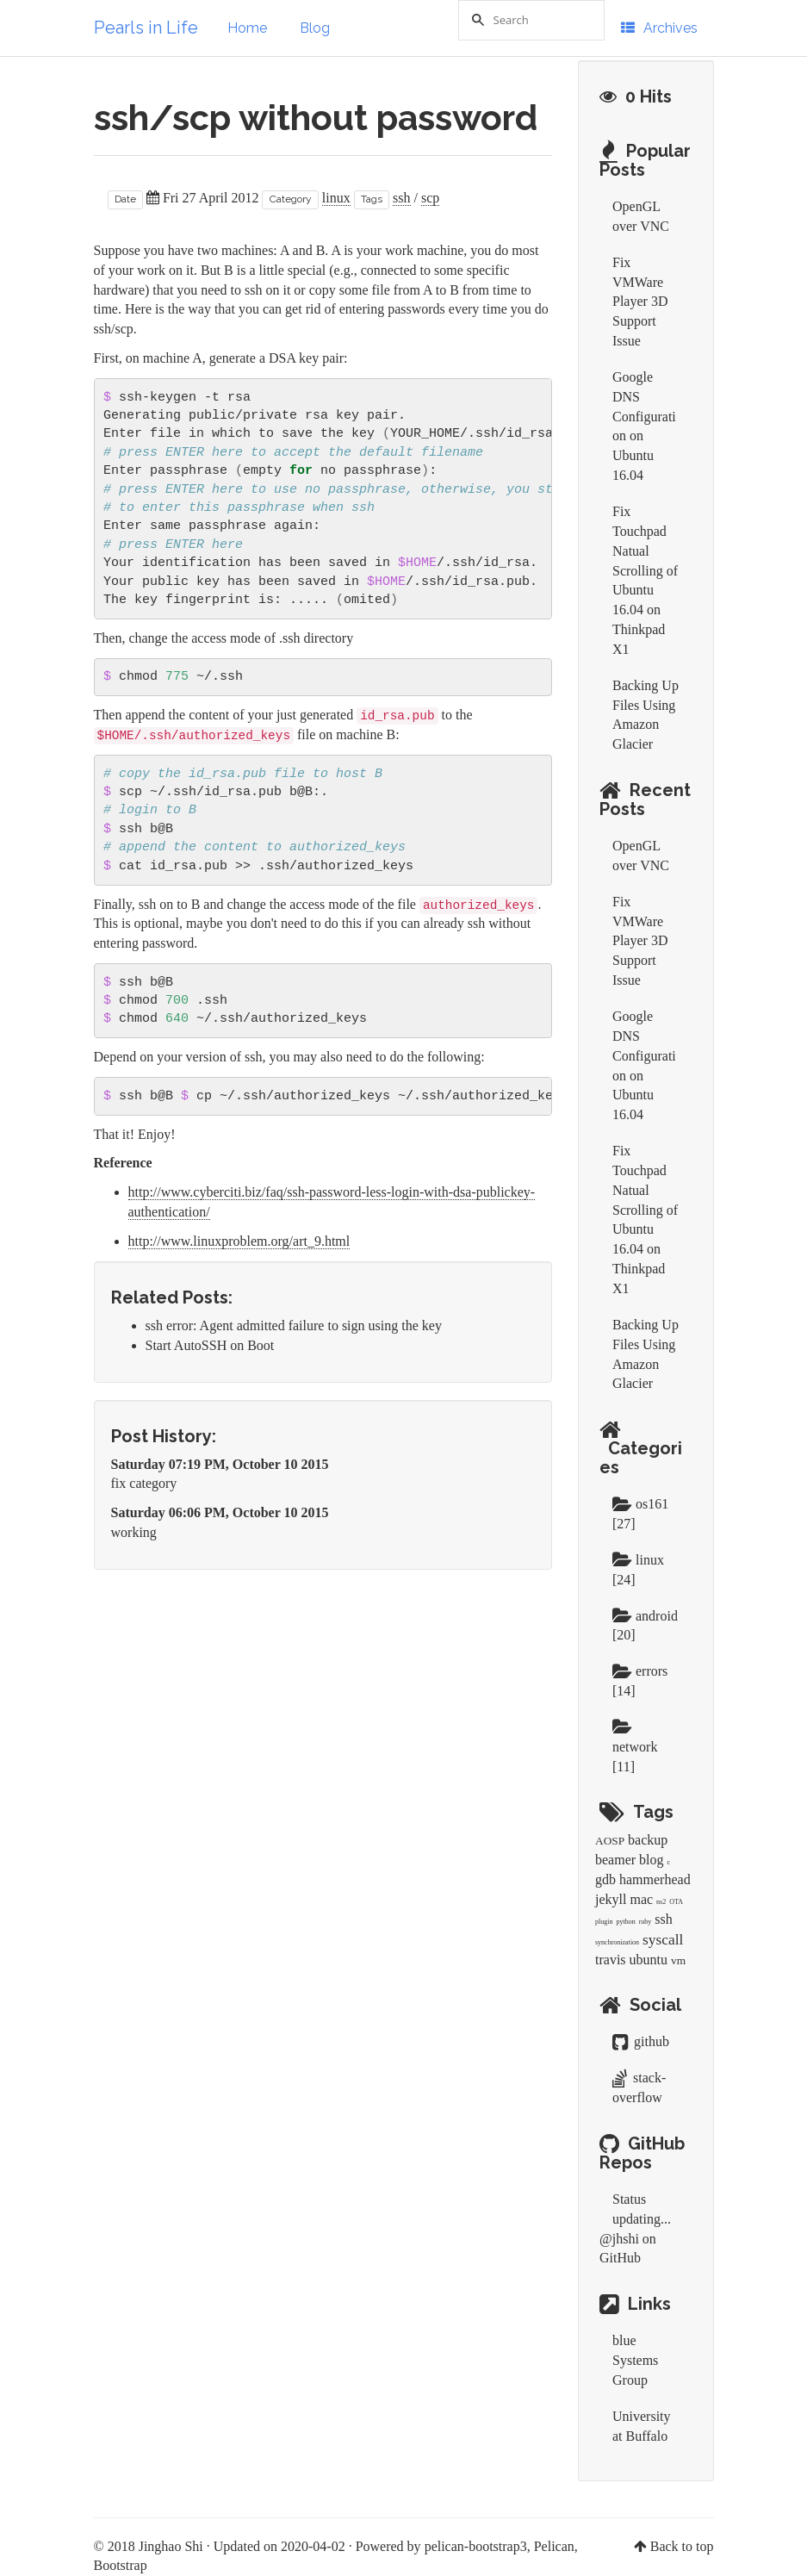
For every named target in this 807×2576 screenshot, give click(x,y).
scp (430, 197)
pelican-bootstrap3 (476, 2546)
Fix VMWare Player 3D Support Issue (639, 301)
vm (678, 1960)
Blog (315, 28)
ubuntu (648, 1959)
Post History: (163, 1436)
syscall (662, 1940)
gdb (605, 1879)
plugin (603, 1922)
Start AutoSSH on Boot (210, 1345)
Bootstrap (120, 2565)
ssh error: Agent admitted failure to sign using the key (294, 1325)
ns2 (661, 1902)
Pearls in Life (146, 27)
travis (610, 1959)
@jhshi (619, 2238)
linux (336, 197)
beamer (615, 1859)
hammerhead (655, 1879)
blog (651, 1859)
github (640, 2041)
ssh (401, 197)
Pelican (554, 2546)
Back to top (682, 2546)
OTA (676, 1902)
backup (647, 1839)
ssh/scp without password (315, 117)
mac (641, 1899)
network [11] (634, 1746)
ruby (645, 1922)
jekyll (610, 1899)
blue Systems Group (635, 2360)
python (625, 1922)
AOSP (609, 1840)
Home (247, 28)
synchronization (617, 1942)
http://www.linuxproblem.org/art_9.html (239, 1241)
